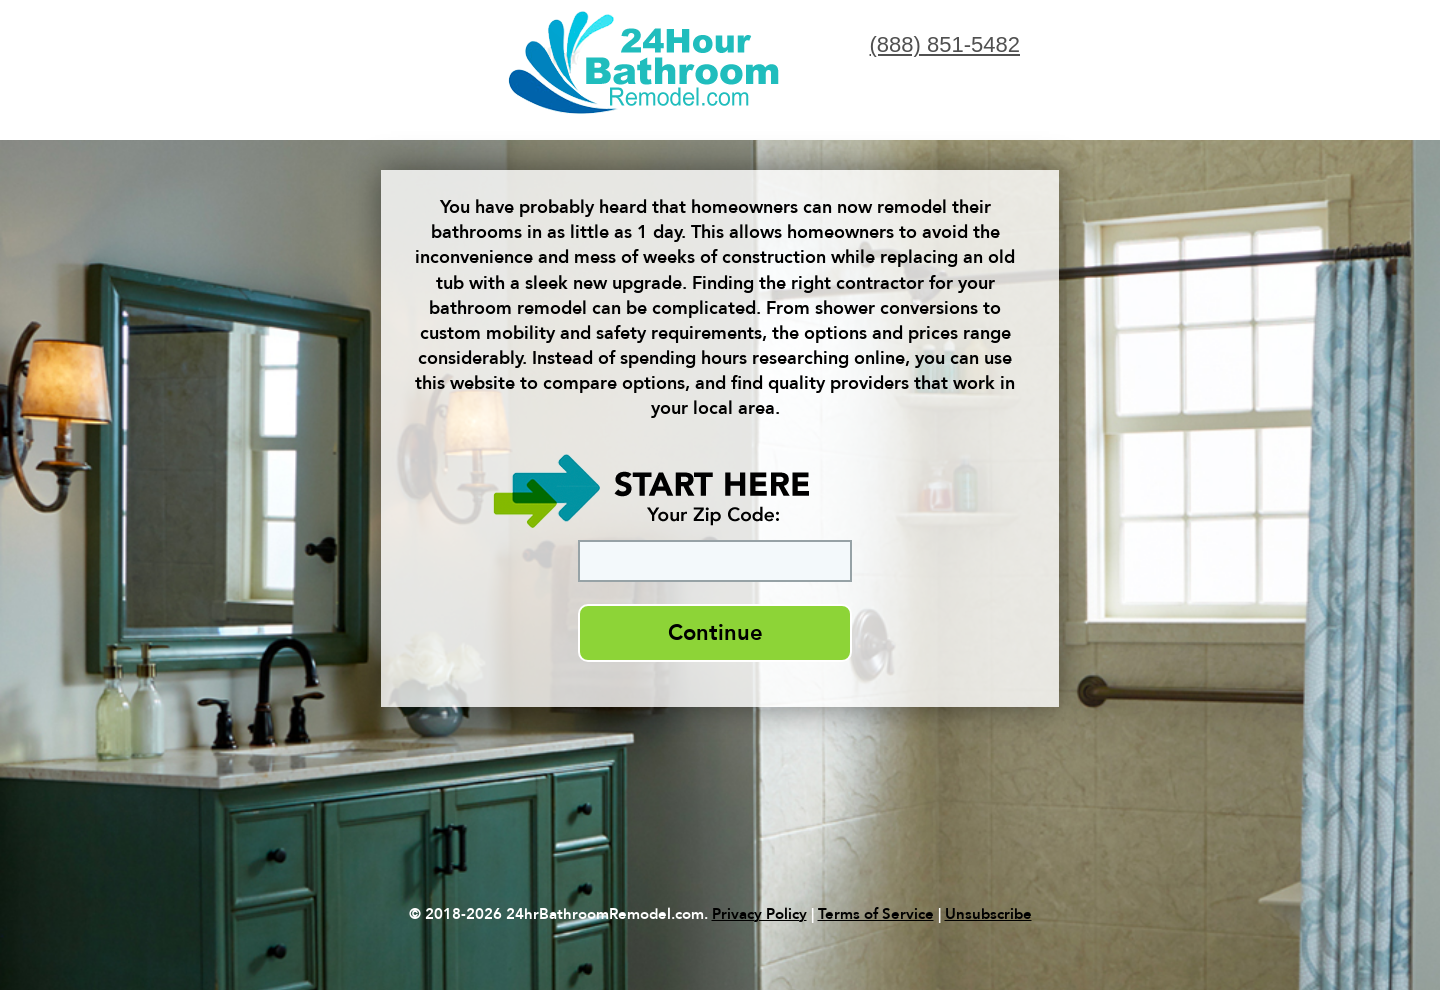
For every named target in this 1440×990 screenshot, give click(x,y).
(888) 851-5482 (945, 44)
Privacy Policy (759, 914)
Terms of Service (876, 914)
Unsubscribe (988, 914)
